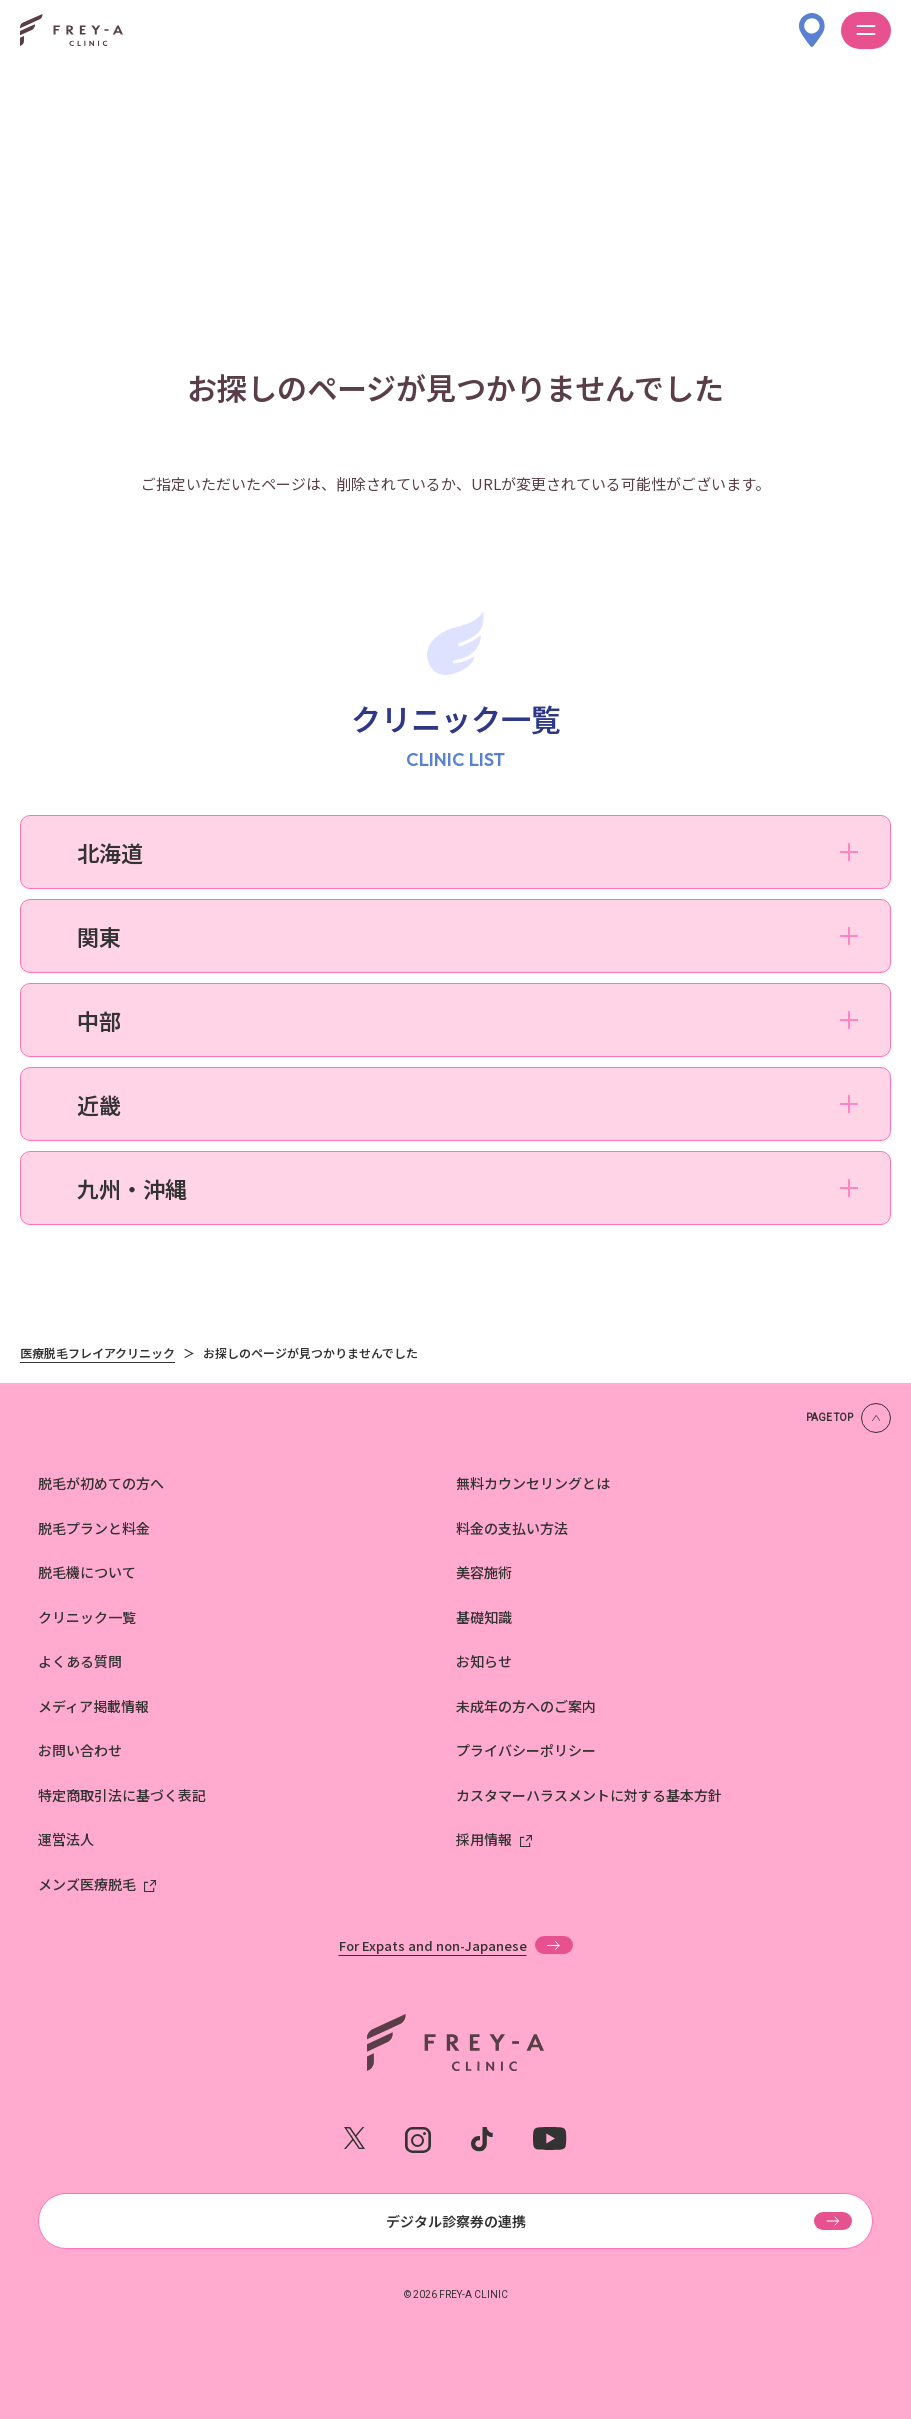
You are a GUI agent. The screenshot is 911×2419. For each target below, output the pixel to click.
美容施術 (484, 1572)
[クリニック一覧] (812, 20)
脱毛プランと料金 (94, 1528)
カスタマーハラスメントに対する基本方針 (589, 1795)
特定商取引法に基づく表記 (122, 1795)
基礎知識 (484, 1617)
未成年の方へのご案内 (526, 1706)
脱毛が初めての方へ (101, 1483)
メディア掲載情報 (93, 1706)
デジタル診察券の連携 (456, 2221)
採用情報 (484, 1839)
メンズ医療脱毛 (87, 1884)
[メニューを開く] (866, 30)
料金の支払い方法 (512, 1528)
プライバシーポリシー (526, 1750)
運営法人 (66, 1839)
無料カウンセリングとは (533, 1483)
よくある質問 (80, 1661)
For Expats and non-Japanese (433, 1945)
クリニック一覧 (87, 1617)
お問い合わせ (80, 1750)
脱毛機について (87, 1572)
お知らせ (484, 1661)
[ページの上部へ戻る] (848, 1418)
